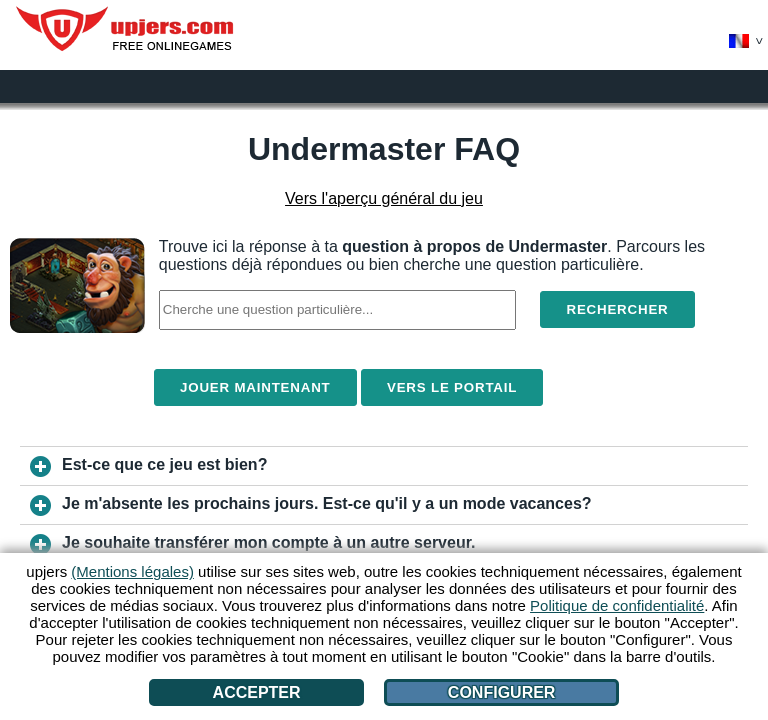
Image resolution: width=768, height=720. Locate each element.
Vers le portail (452, 387)
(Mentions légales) (132, 571)
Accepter (257, 692)
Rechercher (617, 309)
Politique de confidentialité (617, 605)
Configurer (502, 692)
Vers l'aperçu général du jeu (384, 198)
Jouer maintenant (255, 387)
